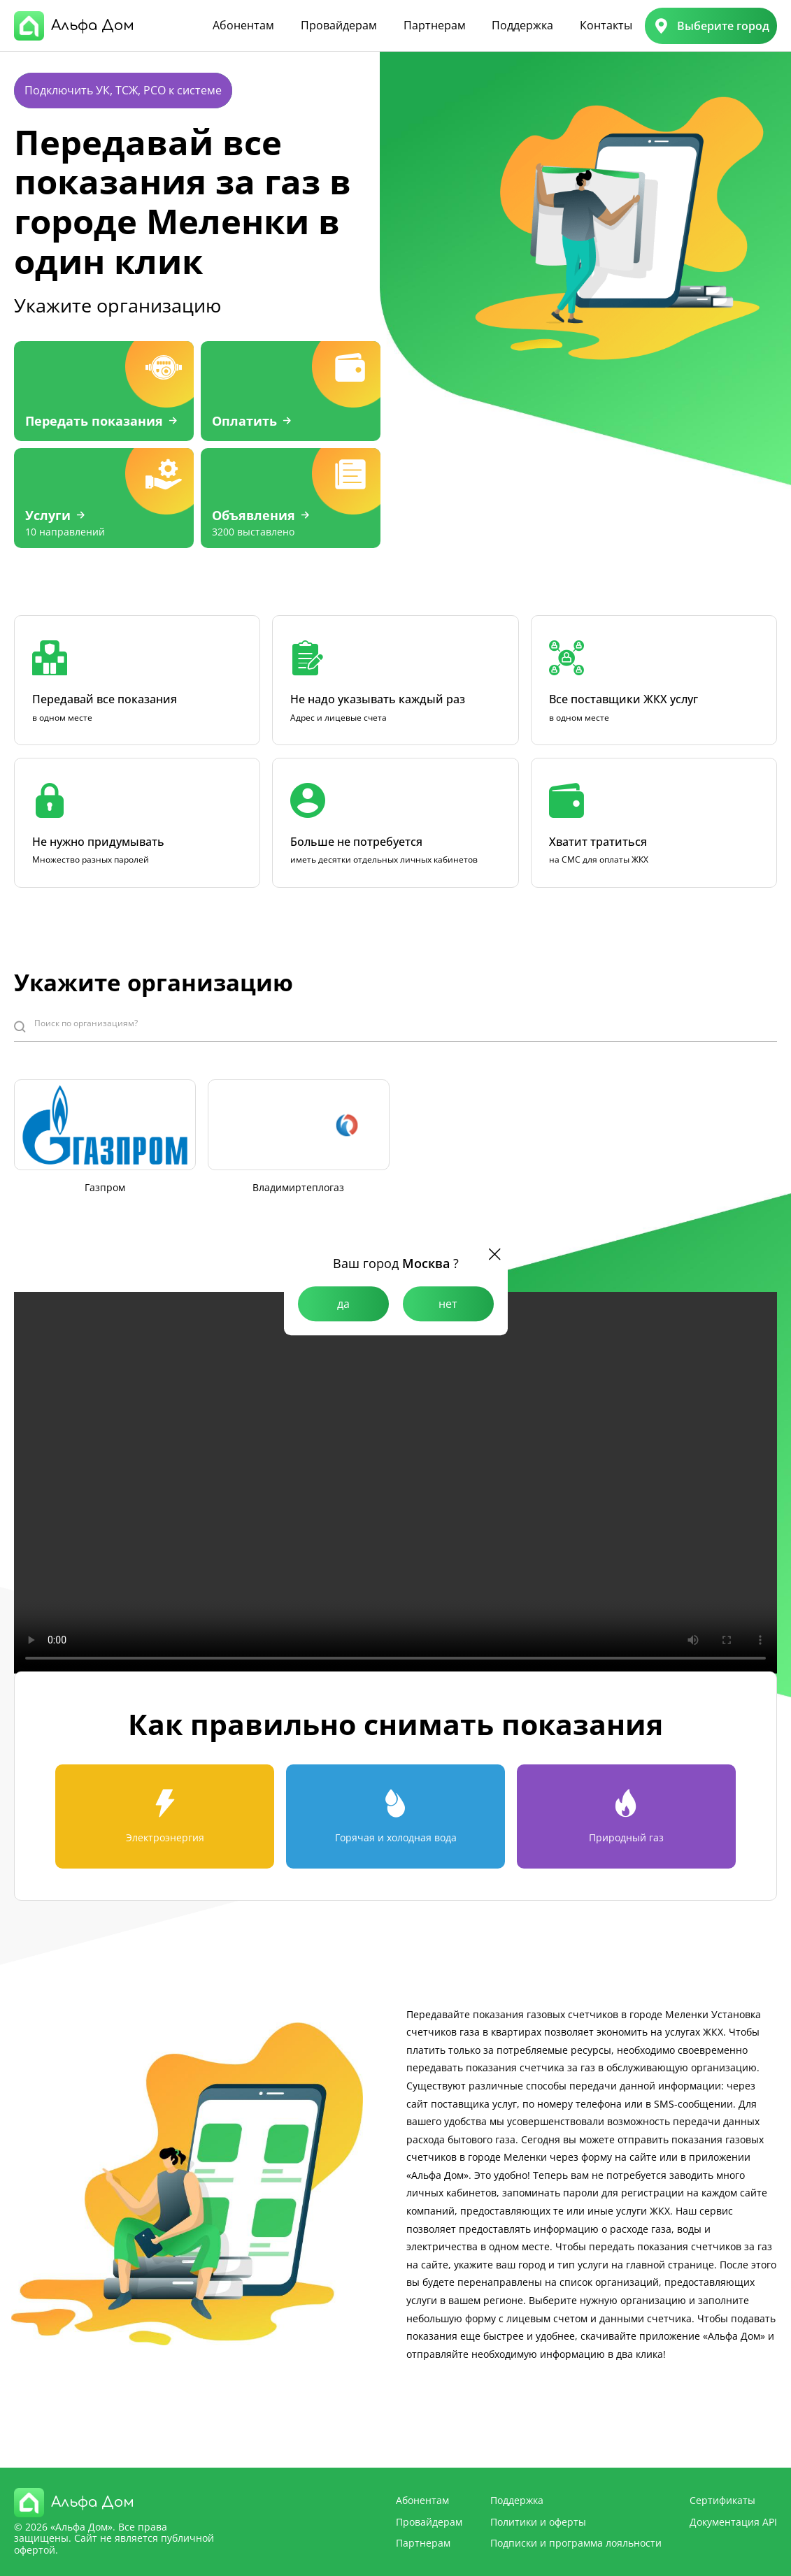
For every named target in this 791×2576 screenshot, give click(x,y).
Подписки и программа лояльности (576, 2542)
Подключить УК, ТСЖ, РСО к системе (123, 90)
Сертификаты (722, 2500)
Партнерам (435, 25)
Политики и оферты (538, 2521)
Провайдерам (339, 25)
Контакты (606, 25)
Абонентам (243, 25)
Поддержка (522, 25)
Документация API (733, 2521)
